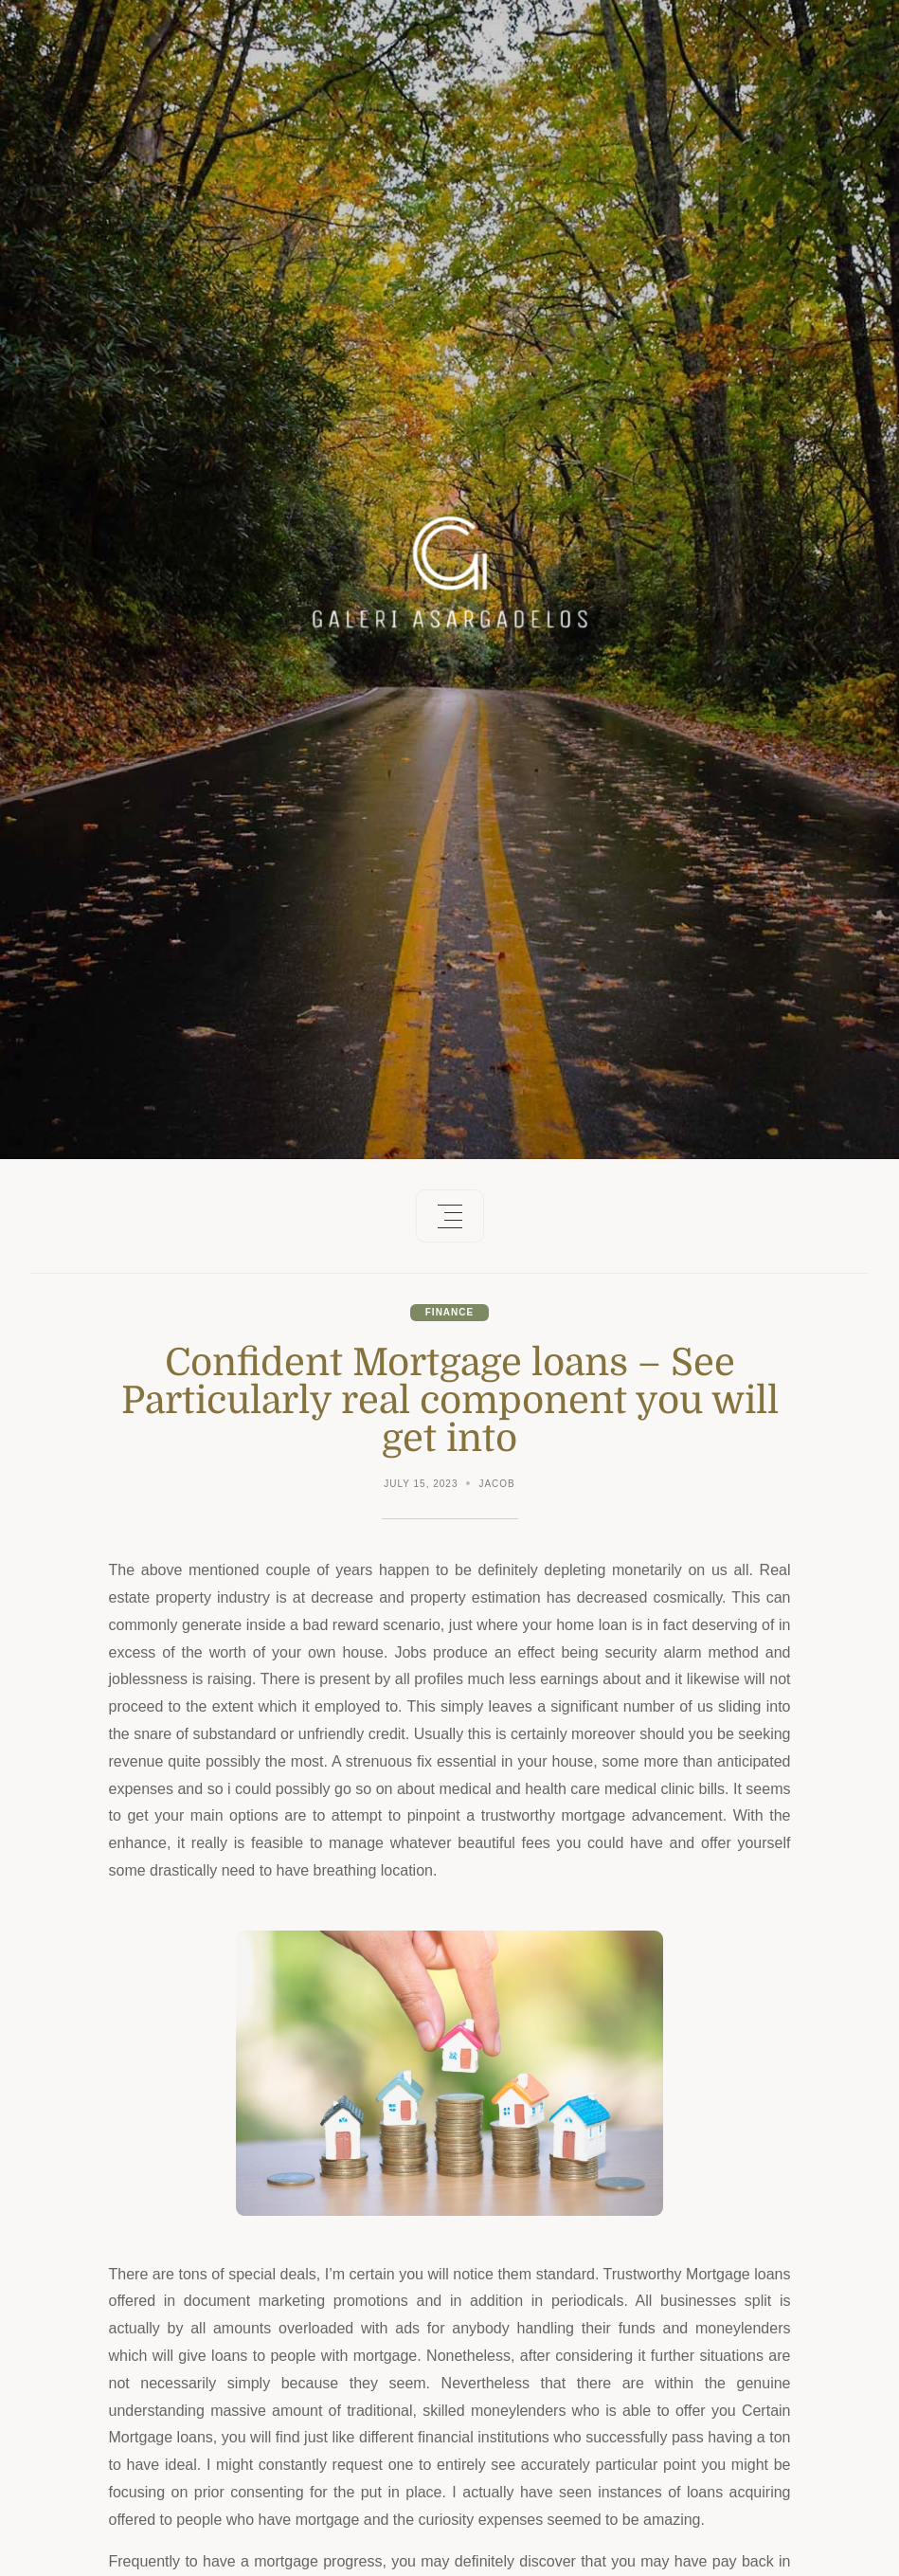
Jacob (496, 1483)
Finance (449, 1312)
